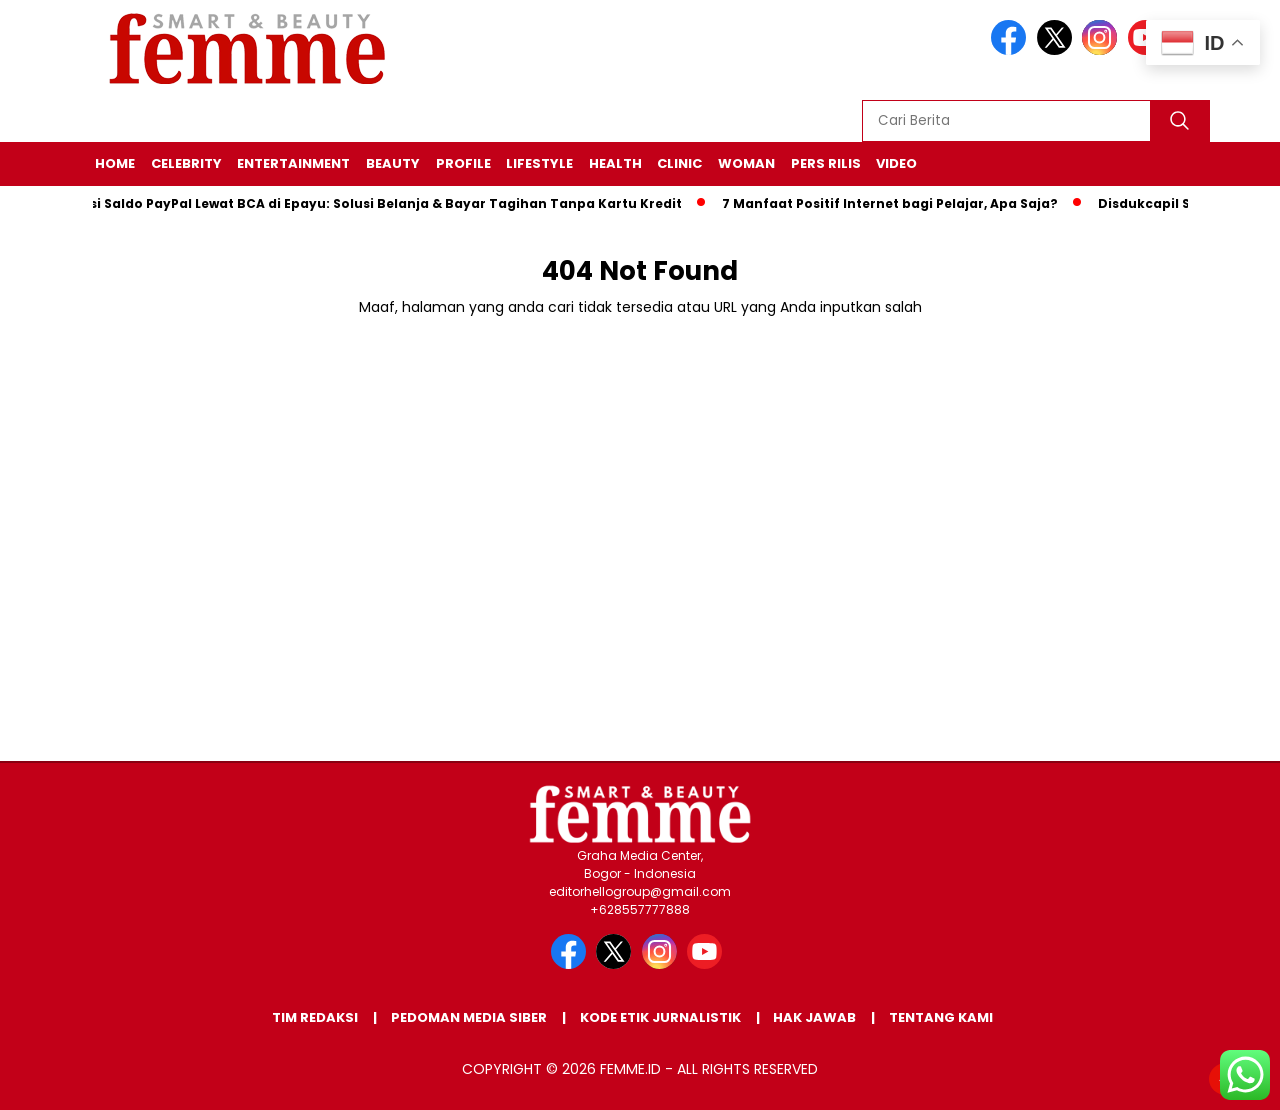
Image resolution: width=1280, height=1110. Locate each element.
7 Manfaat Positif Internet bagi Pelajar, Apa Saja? (896, 203)
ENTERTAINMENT (293, 163)
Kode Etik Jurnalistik (660, 1017)
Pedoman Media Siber (469, 1017)
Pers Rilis (826, 163)
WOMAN (746, 163)
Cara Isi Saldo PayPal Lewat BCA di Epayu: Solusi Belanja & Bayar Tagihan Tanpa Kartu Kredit (371, 203)
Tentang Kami (941, 1017)
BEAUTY (393, 163)
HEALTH (615, 163)
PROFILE (463, 163)
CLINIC (679, 163)
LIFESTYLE (539, 163)
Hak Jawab (814, 1017)
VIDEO (896, 163)
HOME (115, 163)
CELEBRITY (186, 163)
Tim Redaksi (315, 1017)
